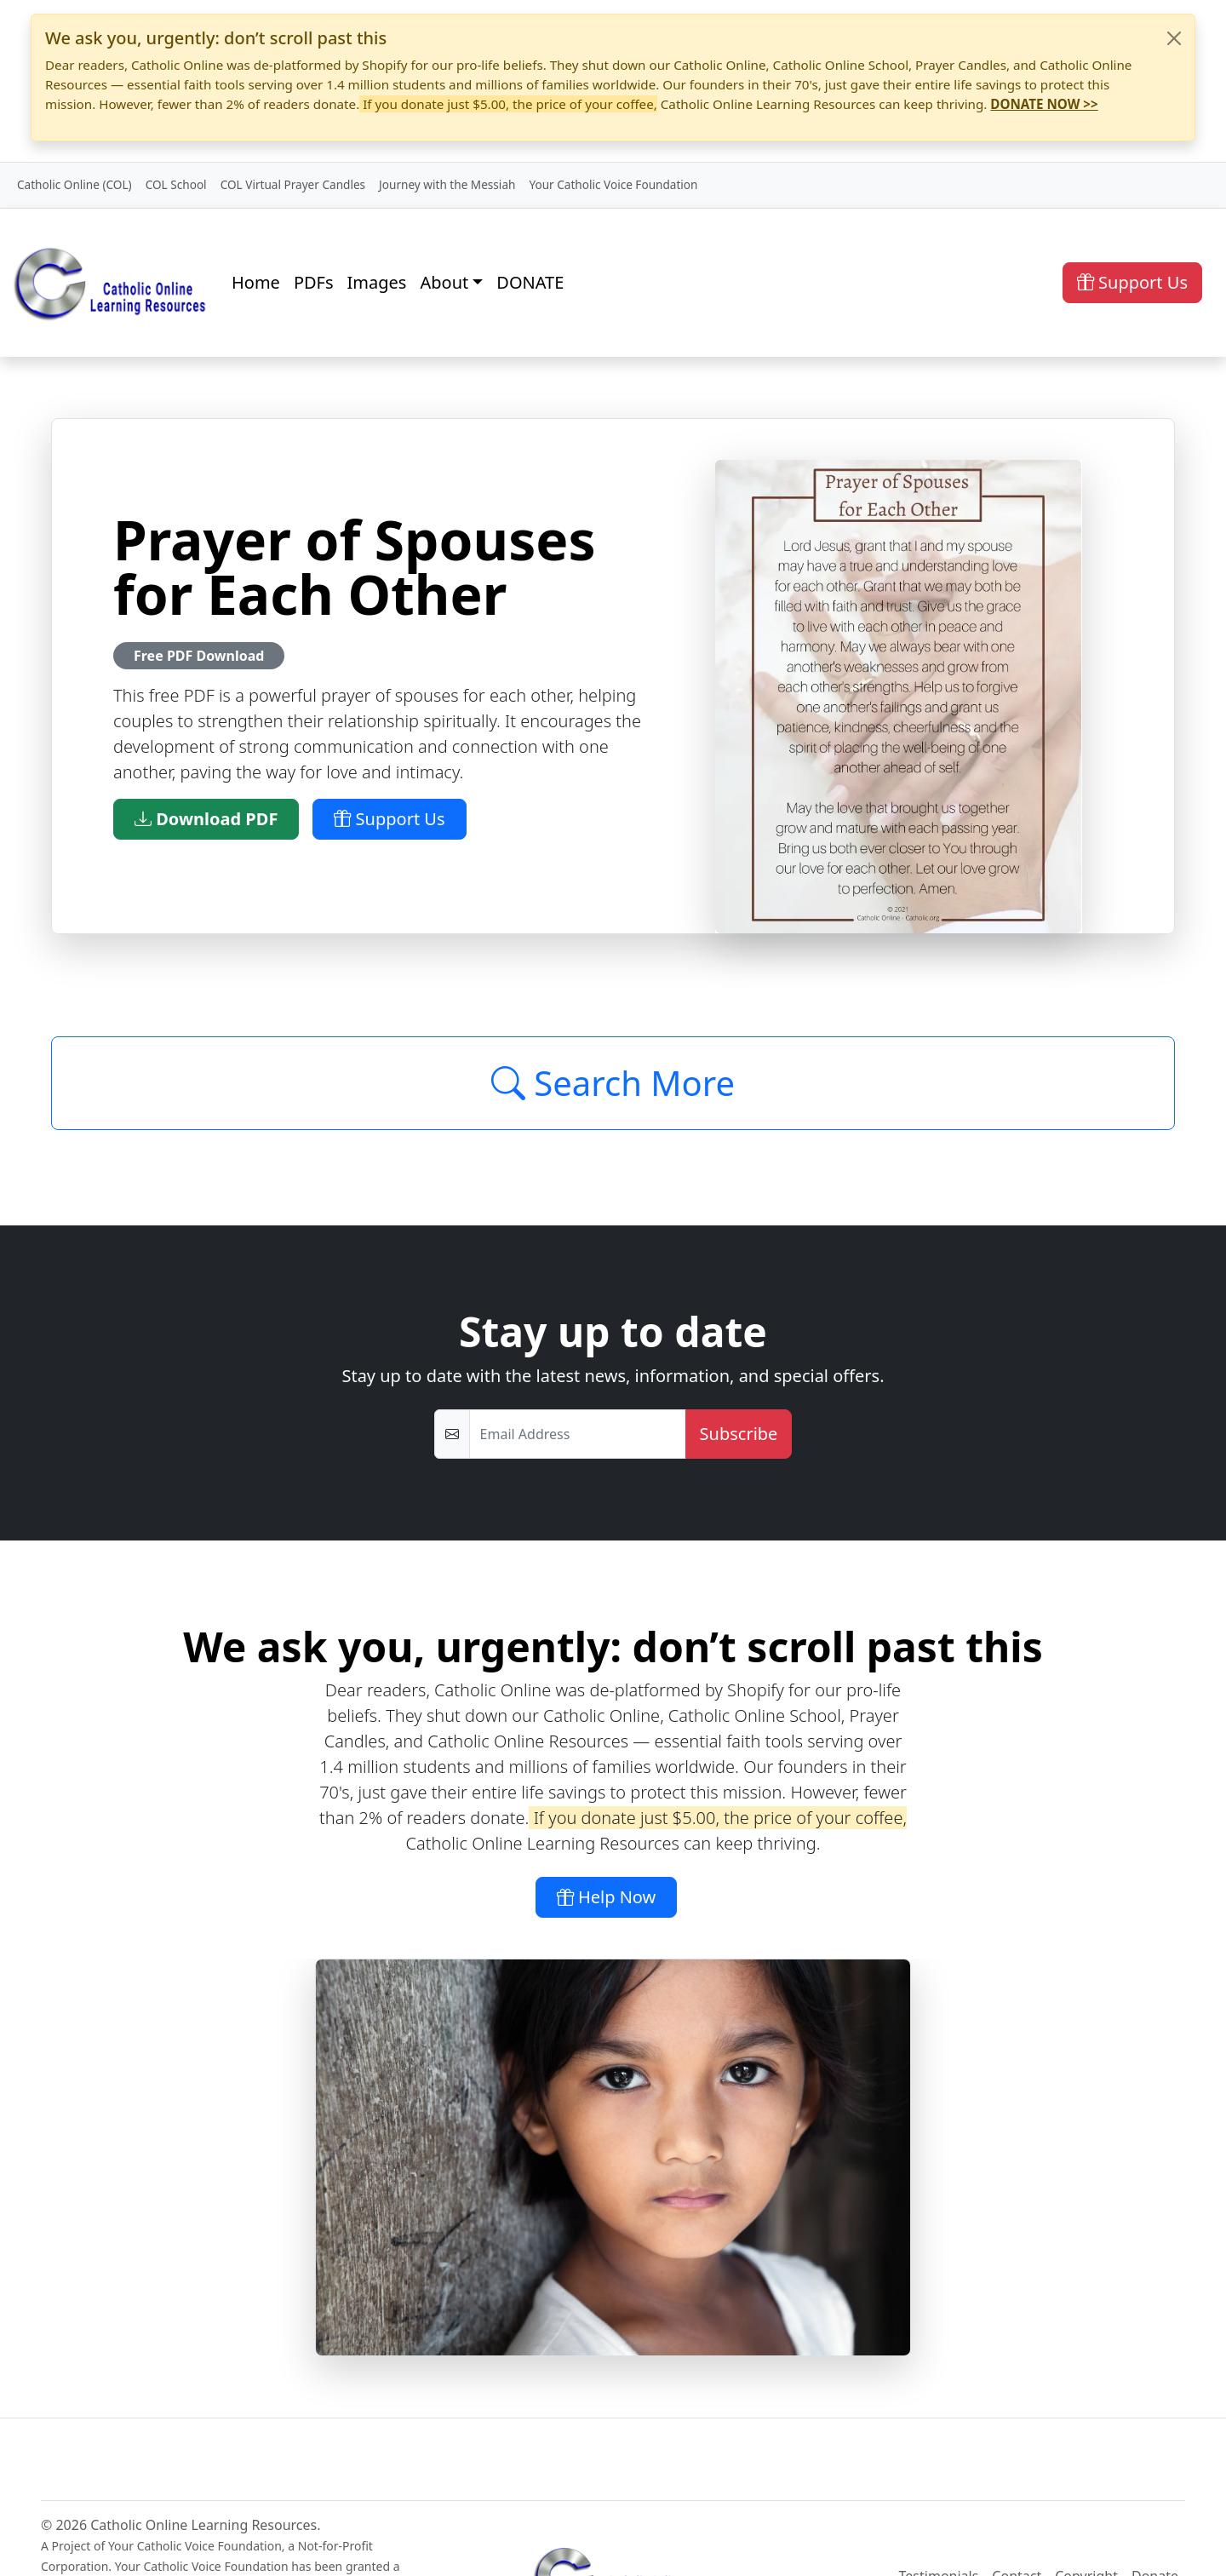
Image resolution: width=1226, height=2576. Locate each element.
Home (256, 282)
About (444, 282)
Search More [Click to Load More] (613, 1082)
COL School (176, 184)
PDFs (314, 282)
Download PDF (206, 818)
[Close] (1174, 38)
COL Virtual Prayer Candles (293, 184)
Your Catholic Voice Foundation (613, 184)
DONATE (530, 282)
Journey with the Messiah (447, 184)
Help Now (606, 1896)
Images (377, 282)
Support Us (1132, 282)
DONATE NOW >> (1043, 103)
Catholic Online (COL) (74, 184)
